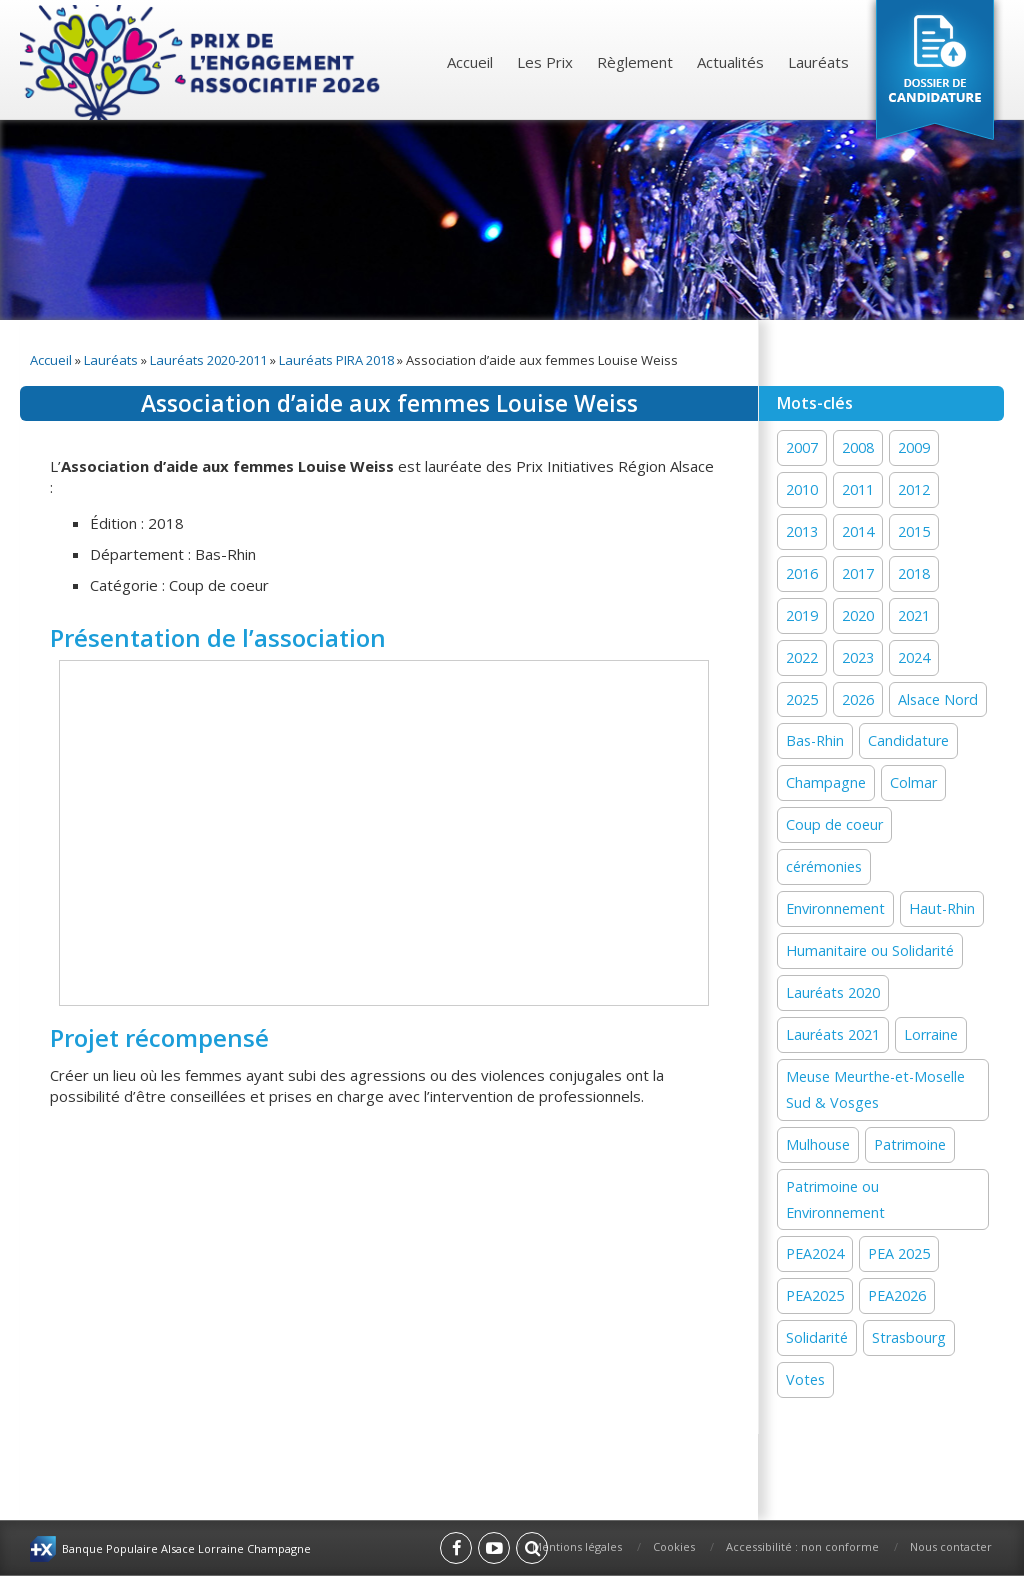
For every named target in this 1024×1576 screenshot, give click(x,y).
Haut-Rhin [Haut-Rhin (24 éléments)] (942, 908)
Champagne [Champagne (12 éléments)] (826, 782)
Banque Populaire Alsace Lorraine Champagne (186, 1548)
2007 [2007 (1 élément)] (802, 447)
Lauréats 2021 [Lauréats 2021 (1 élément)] (833, 1034)
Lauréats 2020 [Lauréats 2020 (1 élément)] (833, 992)
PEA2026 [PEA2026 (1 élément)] (897, 1295)
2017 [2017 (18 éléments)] (858, 573)
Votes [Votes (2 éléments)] (805, 1379)
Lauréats (818, 62)
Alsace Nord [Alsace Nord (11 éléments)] (938, 699)
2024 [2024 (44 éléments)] (914, 657)
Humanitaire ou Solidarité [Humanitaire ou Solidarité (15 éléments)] (870, 950)
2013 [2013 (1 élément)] (802, 531)
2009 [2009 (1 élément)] (914, 447)
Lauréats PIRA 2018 (336, 360)
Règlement (635, 62)
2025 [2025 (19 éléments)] (802, 699)
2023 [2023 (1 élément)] (858, 657)
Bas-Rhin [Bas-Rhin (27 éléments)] (815, 740)
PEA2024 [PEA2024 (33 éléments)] (815, 1253)
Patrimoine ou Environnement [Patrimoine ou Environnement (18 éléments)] (835, 1199)
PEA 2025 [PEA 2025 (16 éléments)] (899, 1253)
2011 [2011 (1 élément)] (858, 489)
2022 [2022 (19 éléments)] (802, 657)
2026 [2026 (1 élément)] (858, 699)
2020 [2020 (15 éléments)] (858, 615)
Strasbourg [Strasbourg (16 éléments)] (909, 1337)
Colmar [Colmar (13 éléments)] (913, 782)
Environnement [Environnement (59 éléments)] (835, 908)
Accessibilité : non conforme (802, 1546)
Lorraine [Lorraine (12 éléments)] (931, 1034)
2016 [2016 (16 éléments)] (802, 573)
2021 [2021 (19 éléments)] (914, 615)
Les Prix (545, 62)
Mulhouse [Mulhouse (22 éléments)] (818, 1144)
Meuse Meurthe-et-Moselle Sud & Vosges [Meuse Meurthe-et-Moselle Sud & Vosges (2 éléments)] (875, 1089)
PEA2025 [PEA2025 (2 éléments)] (815, 1295)
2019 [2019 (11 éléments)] (802, 615)
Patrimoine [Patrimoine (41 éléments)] (910, 1144)
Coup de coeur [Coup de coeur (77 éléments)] (834, 824)
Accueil (470, 62)
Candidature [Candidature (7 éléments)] (908, 740)
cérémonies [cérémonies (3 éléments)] (824, 866)
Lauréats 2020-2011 (208, 360)
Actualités (730, 62)
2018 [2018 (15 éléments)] (914, 573)
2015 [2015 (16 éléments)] (914, 531)
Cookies (674, 1546)
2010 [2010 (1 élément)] (802, 489)
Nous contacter (951, 1546)
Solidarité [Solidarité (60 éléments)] (817, 1337)
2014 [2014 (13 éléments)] (858, 531)
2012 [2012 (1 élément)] (914, 489)
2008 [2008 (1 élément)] (858, 447)
